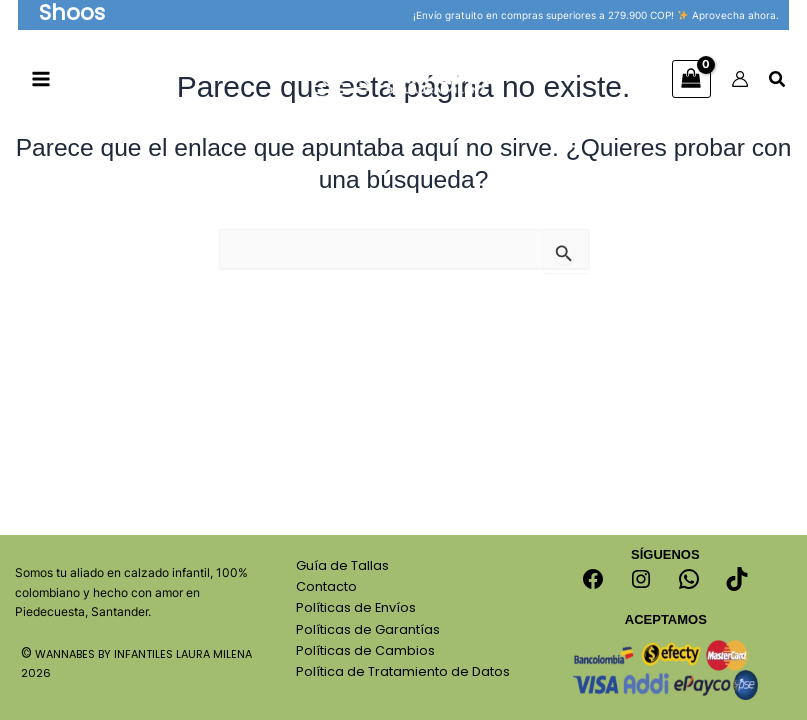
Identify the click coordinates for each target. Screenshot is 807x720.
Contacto (326, 586)
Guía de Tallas (342, 565)
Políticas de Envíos (356, 607)
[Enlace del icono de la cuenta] (740, 80)
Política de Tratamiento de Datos (403, 671)
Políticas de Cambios (365, 650)
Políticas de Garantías (368, 629)
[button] (74, 15)
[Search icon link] (778, 82)
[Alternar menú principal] (41, 80)
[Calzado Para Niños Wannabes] (404, 79)
